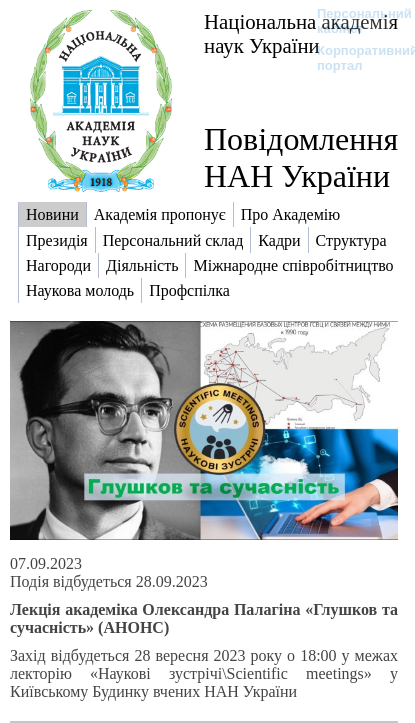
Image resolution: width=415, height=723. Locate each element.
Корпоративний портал (354, 58)
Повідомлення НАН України (301, 157)
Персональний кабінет (354, 21)
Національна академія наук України (301, 33)
